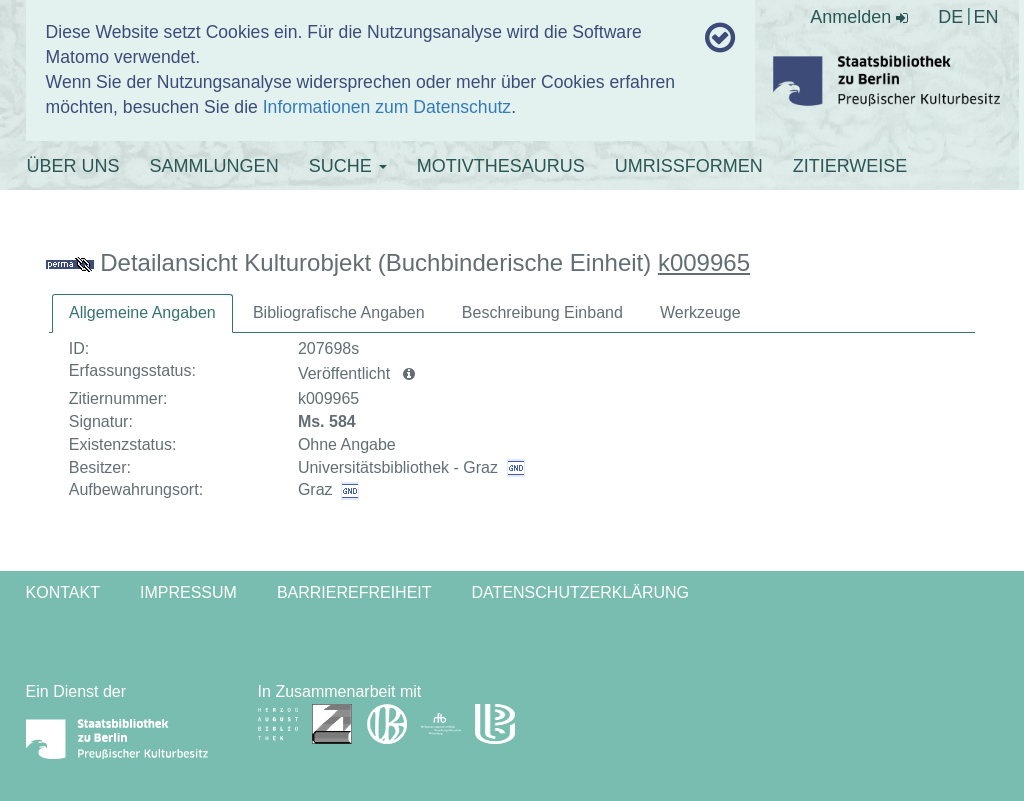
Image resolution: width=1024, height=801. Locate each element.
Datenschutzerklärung (581, 592)
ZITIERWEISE (850, 166)
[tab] (142, 313)
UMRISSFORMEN (689, 166)
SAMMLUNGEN (214, 166)
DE (950, 17)
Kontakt (63, 592)
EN (985, 17)
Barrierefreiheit (354, 592)
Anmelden (859, 17)
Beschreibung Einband (542, 312)
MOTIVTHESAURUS (501, 166)
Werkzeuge (700, 312)
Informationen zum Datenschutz (387, 107)
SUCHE (348, 166)
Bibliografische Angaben (339, 312)
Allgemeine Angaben (142, 312)
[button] (409, 374)
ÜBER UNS (73, 166)
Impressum (188, 592)
